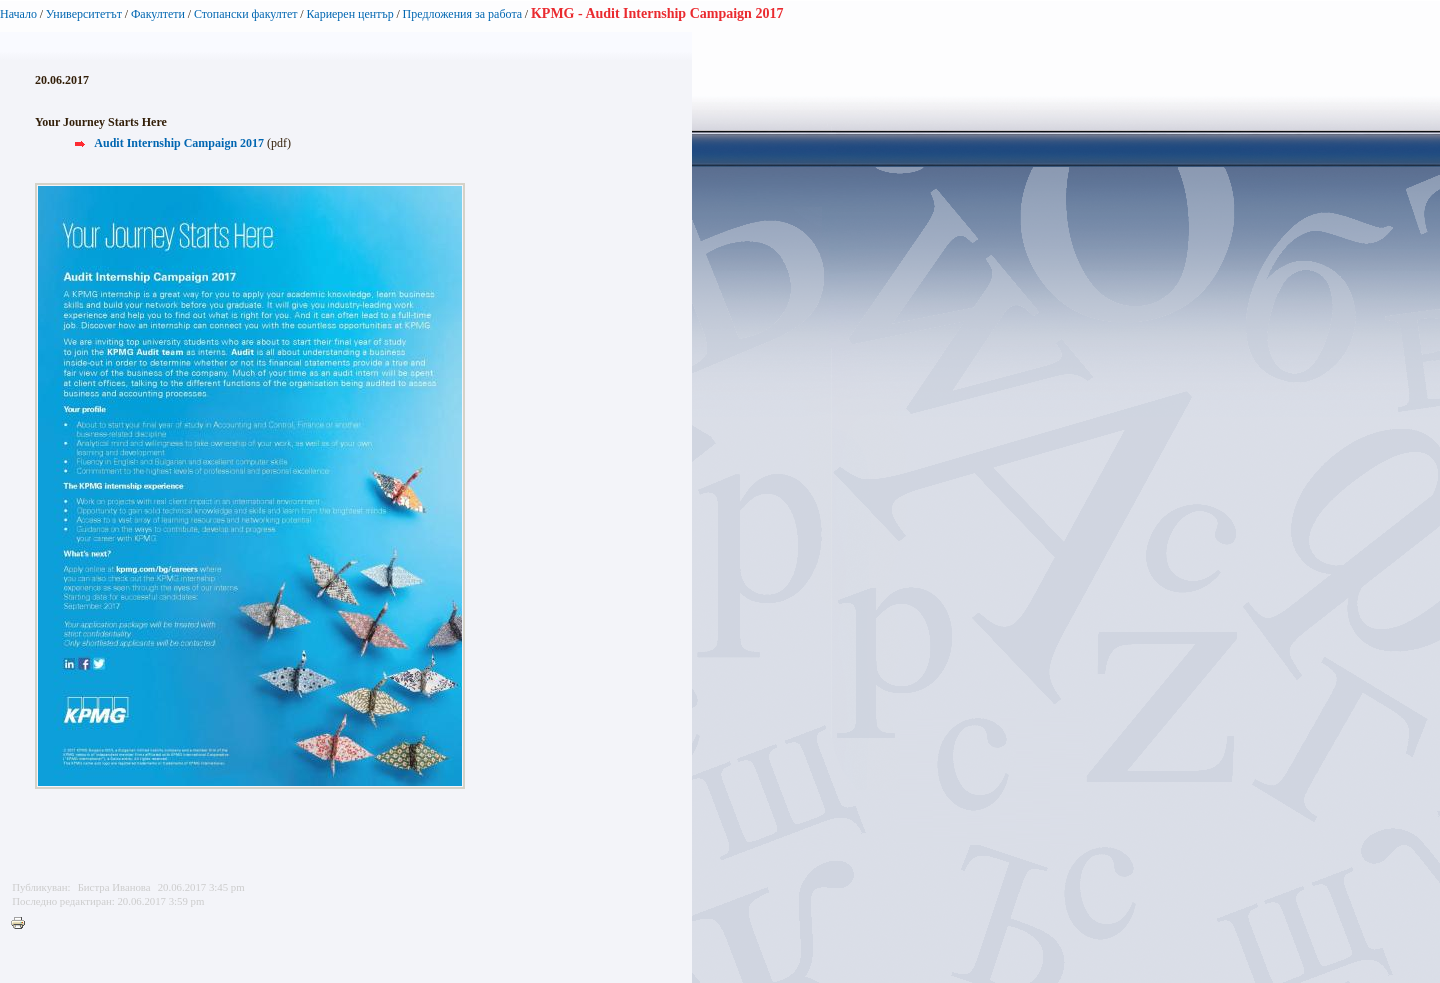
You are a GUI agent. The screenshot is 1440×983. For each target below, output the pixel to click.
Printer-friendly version (23, 924)
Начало (18, 14)
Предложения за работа (463, 14)
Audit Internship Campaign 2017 (179, 143)
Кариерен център (349, 14)
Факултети (158, 14)
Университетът (84, 14)
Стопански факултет (246, 14)
